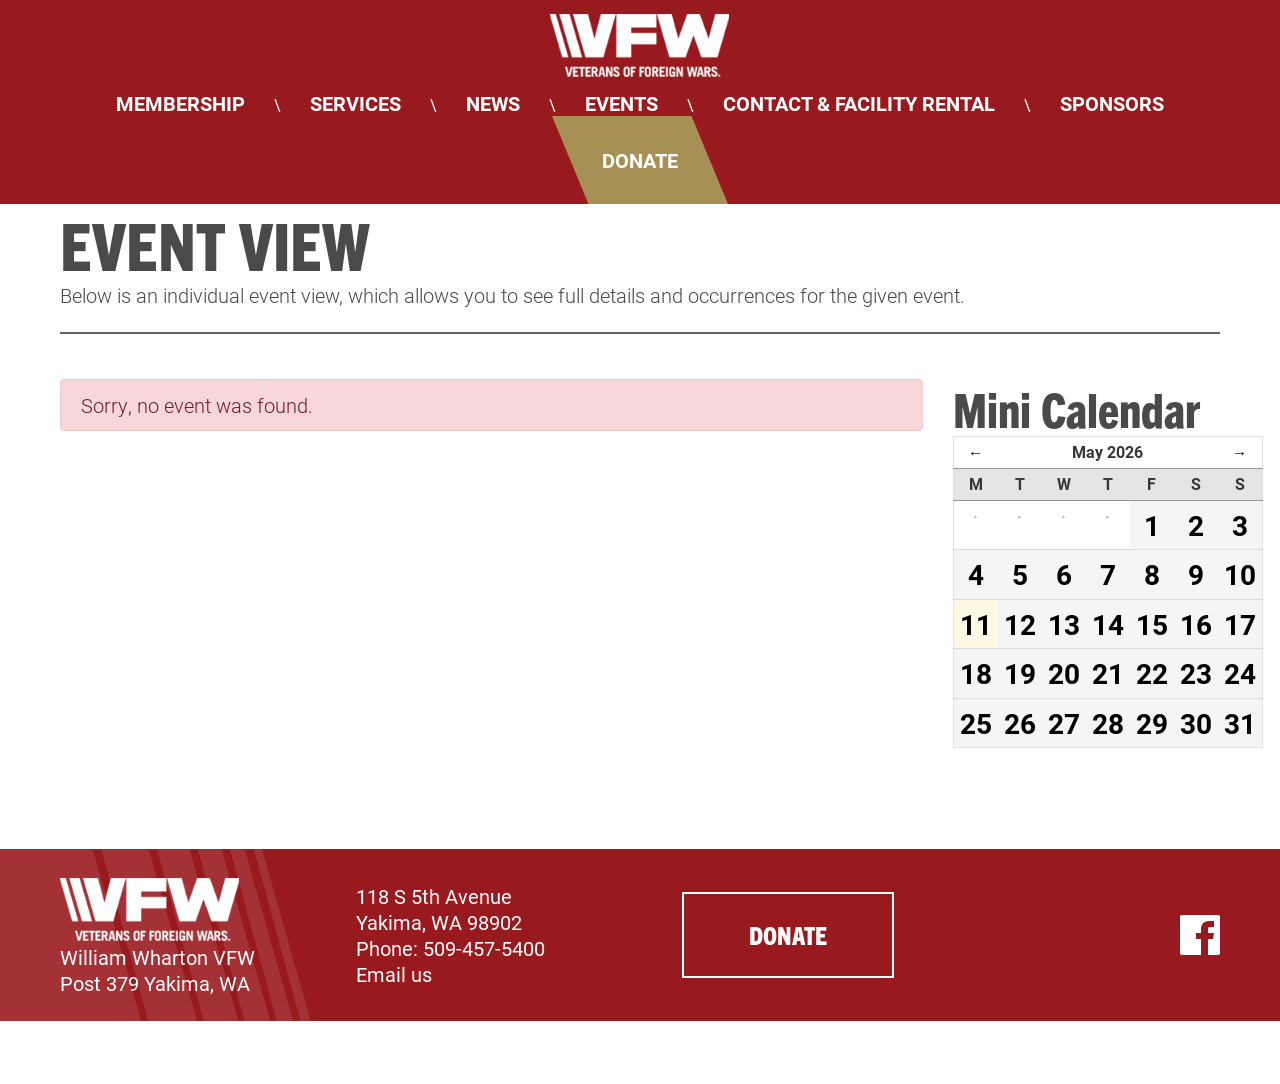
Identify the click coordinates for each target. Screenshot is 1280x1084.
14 (1108, 624)
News (493, 103)
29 (1152, 723)
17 (1240, 624)
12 (1020, 624)
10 (1240, 574)
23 (1196, 673)
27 (1064, 723)
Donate (640, 160)
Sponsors (1112, 103)
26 (1020, 723)
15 (1152, 624)
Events (621, 103)
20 (1064, 673)
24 (1240, 673)
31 (1240, 723)
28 (1108, 723)
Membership (180, 103)
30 (1196, 723)
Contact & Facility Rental (859, 103)
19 (1020, 673)
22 (1152, 673)
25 (976, 723)
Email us (394, 974)
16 (1196, 624)
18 (976, 673)
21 (1108, 673)
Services (355, 103)
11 (976, 624)
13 (1064, 624)
